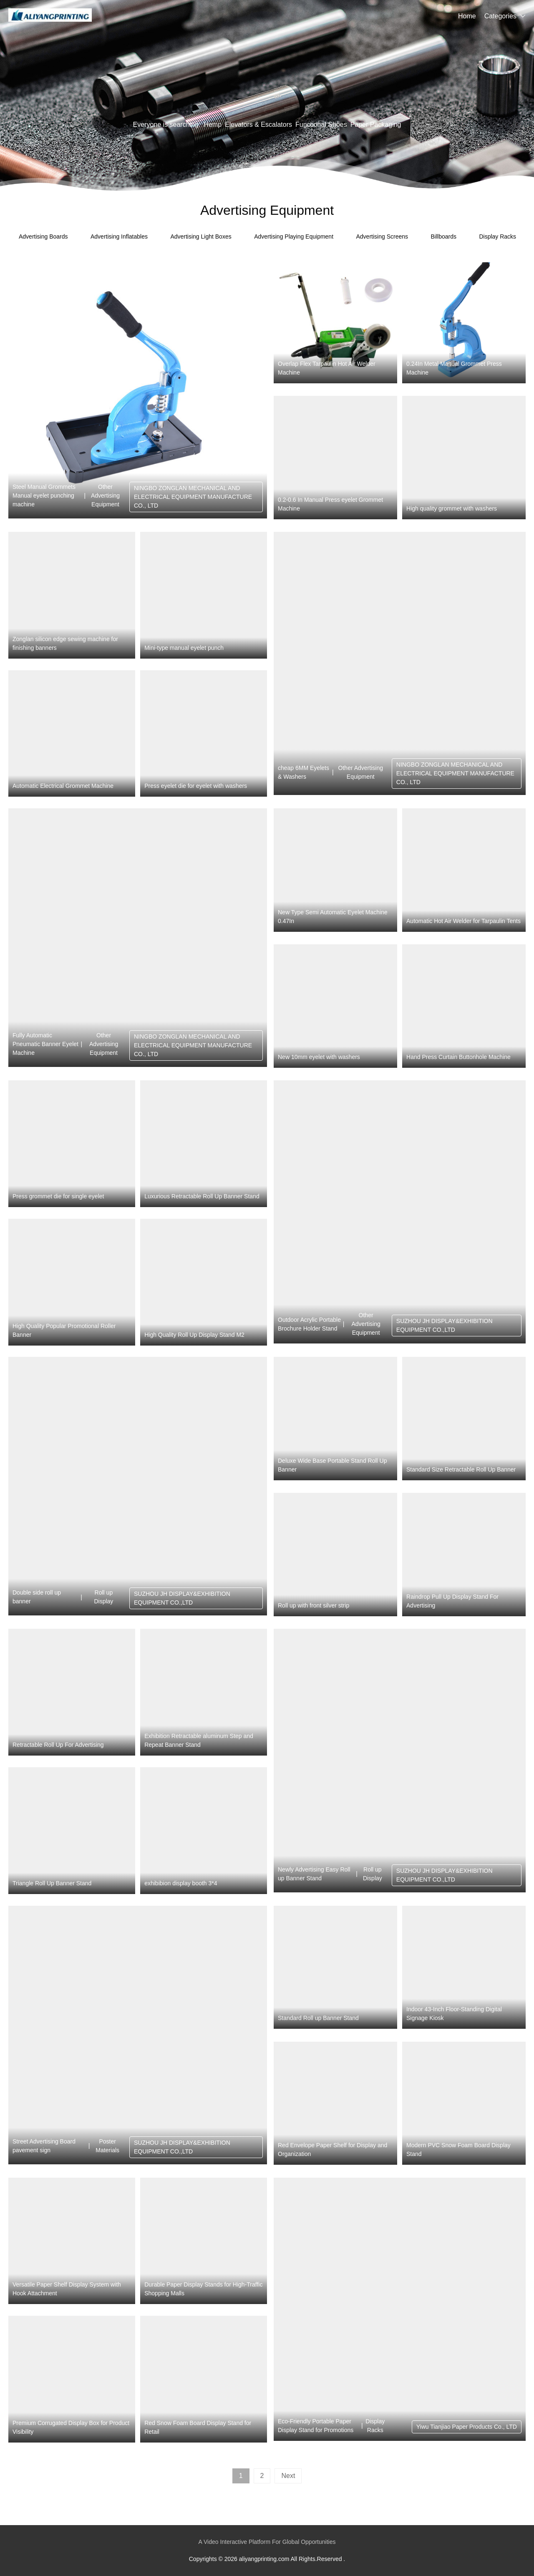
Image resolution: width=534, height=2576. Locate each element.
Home (467, 16)
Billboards (443, 236)
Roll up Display (103, 1597)
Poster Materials (107, 2145)
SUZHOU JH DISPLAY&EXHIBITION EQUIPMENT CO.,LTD (444, 1325)
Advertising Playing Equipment (293, 236)
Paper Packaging (375, 124)
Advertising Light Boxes (200, 236)
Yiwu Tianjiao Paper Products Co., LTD (466, 2426)
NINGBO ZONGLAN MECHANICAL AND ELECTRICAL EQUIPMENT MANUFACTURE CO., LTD (193, 497)
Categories (500, 16)
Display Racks (497, 236)
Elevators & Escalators (258, 124)
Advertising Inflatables (119, 236)
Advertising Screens (382, 236)
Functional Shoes (321, 124)
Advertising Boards (43, 236)
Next (288, 2475)
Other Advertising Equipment (105, 495)
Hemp (213, 124)
